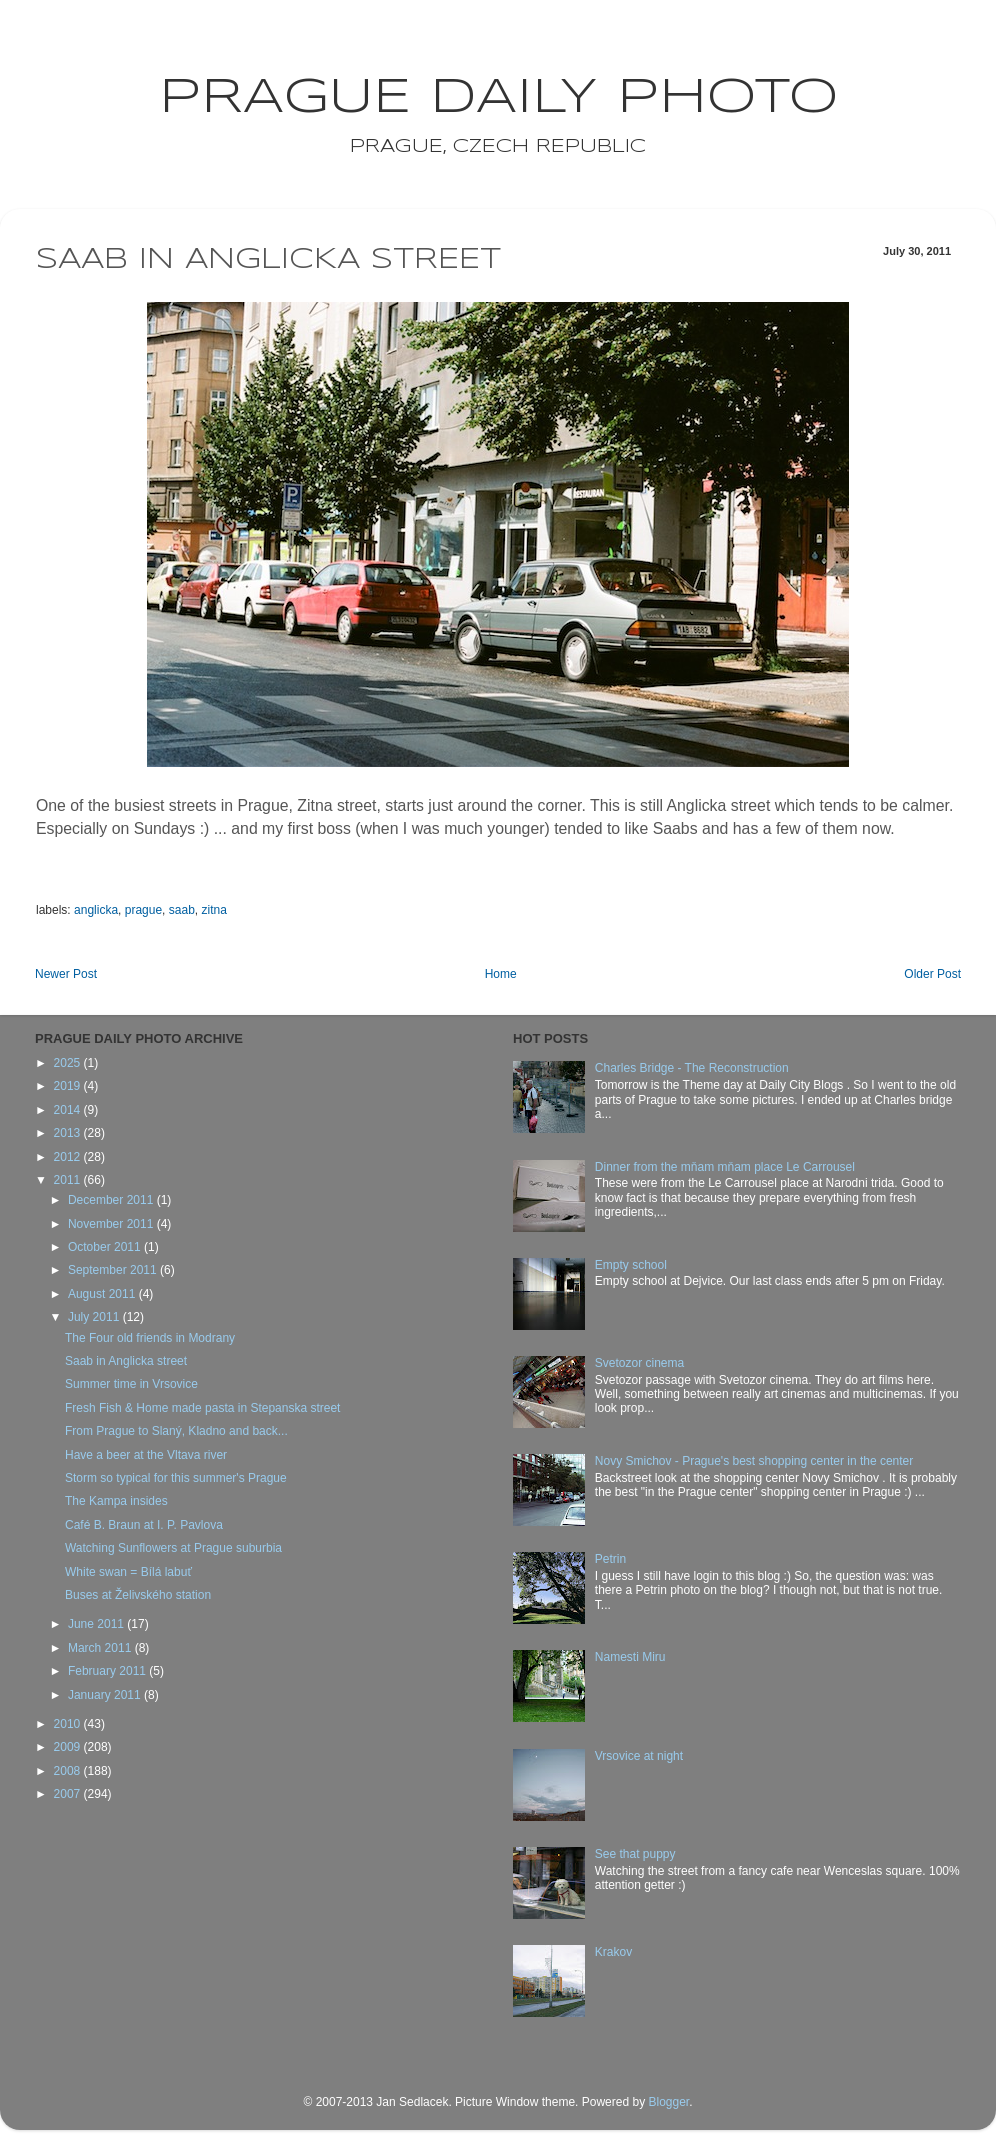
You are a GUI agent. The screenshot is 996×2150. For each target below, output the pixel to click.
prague (143, 910)
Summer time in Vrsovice (131, 1384)
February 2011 (108, 1671)
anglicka (96, 910)
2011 (69, 1180)
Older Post (932, 974)
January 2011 (106, 1695)
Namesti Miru (630, 1657)
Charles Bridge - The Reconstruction (692, 1068)
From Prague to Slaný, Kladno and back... (176, 1431)
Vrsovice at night (639, 1756)
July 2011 (95, 1317)
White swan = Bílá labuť (128, 1572)
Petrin (610, 1559)
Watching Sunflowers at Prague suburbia (173, 1548)
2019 (69, 1086)
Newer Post (66, 974)
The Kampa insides (116, 1501)
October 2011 (106, 1247)
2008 (69, 1771)
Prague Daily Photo (498, 98)
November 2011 (112, 1224)
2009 (69, 1747)
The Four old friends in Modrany (150, 1338)
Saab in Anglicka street (126, 1361)
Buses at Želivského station (138, 1595)
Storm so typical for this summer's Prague (176, 1478)
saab (182, 910)
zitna (213, 910)
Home (501, 974)
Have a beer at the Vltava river (146, 1455)
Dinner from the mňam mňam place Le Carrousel (725, 1167)
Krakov (613, 1952)
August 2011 (103, 1294)
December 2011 (112, 1200)
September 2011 (114, 1270)
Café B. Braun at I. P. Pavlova (144, 1525)
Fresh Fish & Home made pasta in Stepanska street (202, 1408)
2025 (69, 1063)
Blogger (668, 2102)
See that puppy (635, 1854)
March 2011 (101, 1648)
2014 (69, 1110)
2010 (69, 1724)
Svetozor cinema (639, 1363)
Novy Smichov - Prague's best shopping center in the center (754, 1461)
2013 (69, 1133)
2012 (69, 1157)
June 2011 (97, 1624)
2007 (69, 1794)
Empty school (631, 1265)
